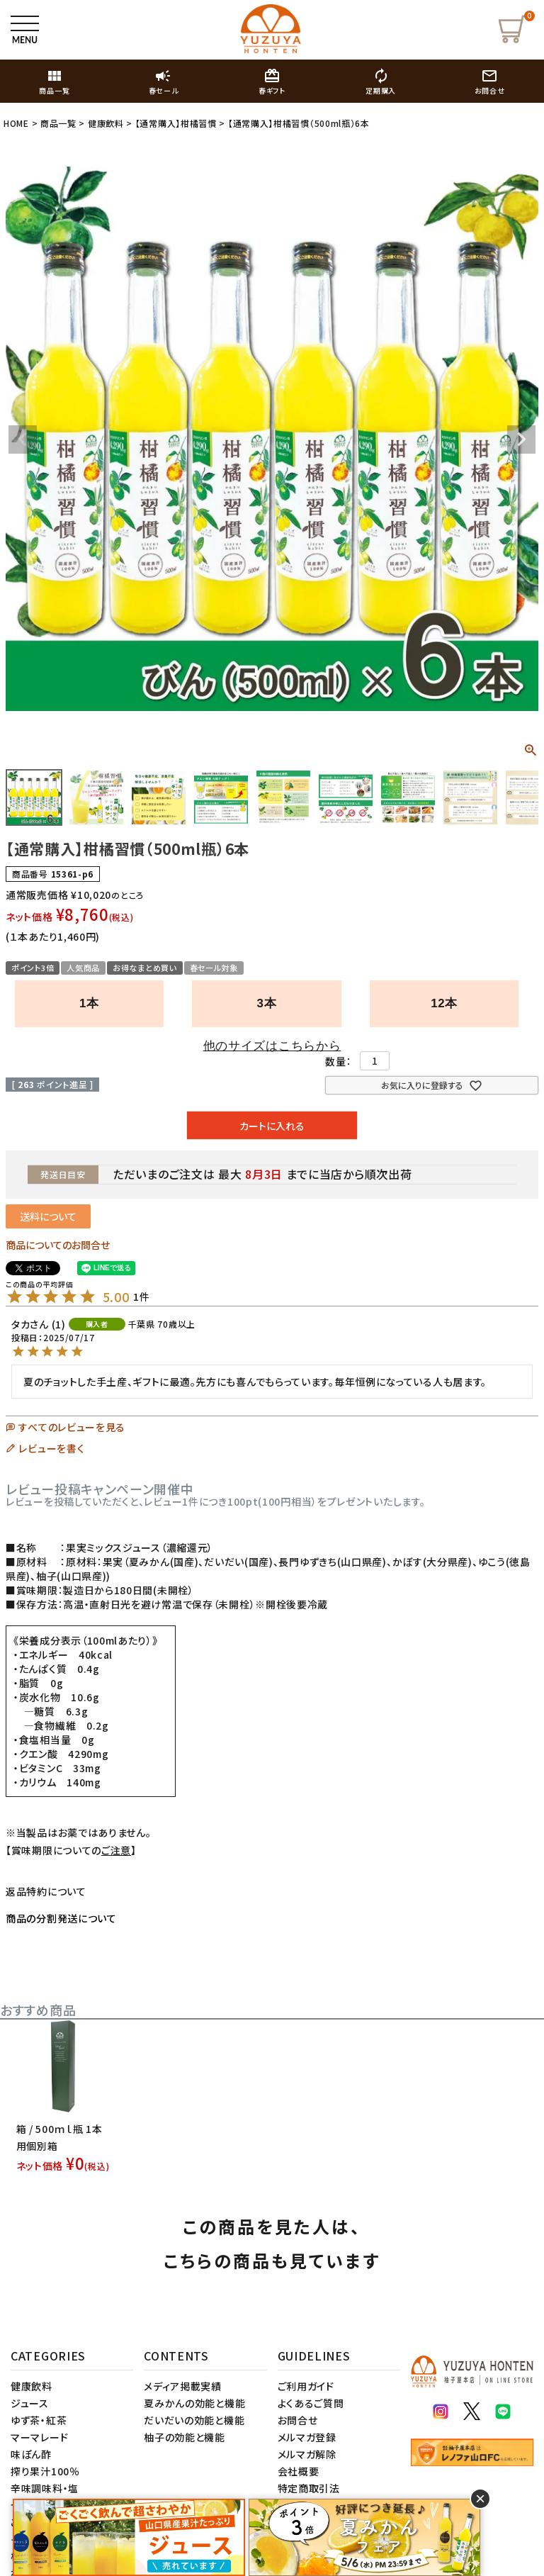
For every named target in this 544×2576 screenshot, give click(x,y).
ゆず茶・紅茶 (39, 2420)
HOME (16, 123)
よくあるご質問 (311, 2403)
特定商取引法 (309, 2488)
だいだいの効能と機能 (194, 2420)
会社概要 (298, 2471)
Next (521, 439)
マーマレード (39, 2437)
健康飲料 (106, 123)
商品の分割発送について (61, 1918)
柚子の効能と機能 (184, 2437)
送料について (48, 1216)
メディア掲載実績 (183, 2386)
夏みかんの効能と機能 (194, 2403)
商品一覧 (58, 123)
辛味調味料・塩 (45, 2488)
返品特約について (46, 1891)
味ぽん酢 (31, 2454)
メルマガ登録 (307, 2437)
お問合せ (298, 2420)
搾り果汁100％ (45, 2471)
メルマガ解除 (307, 2454)
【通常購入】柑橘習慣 (176, 123)
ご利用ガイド (306, 2386)
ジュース (30, 2403)
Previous (22, 439)
